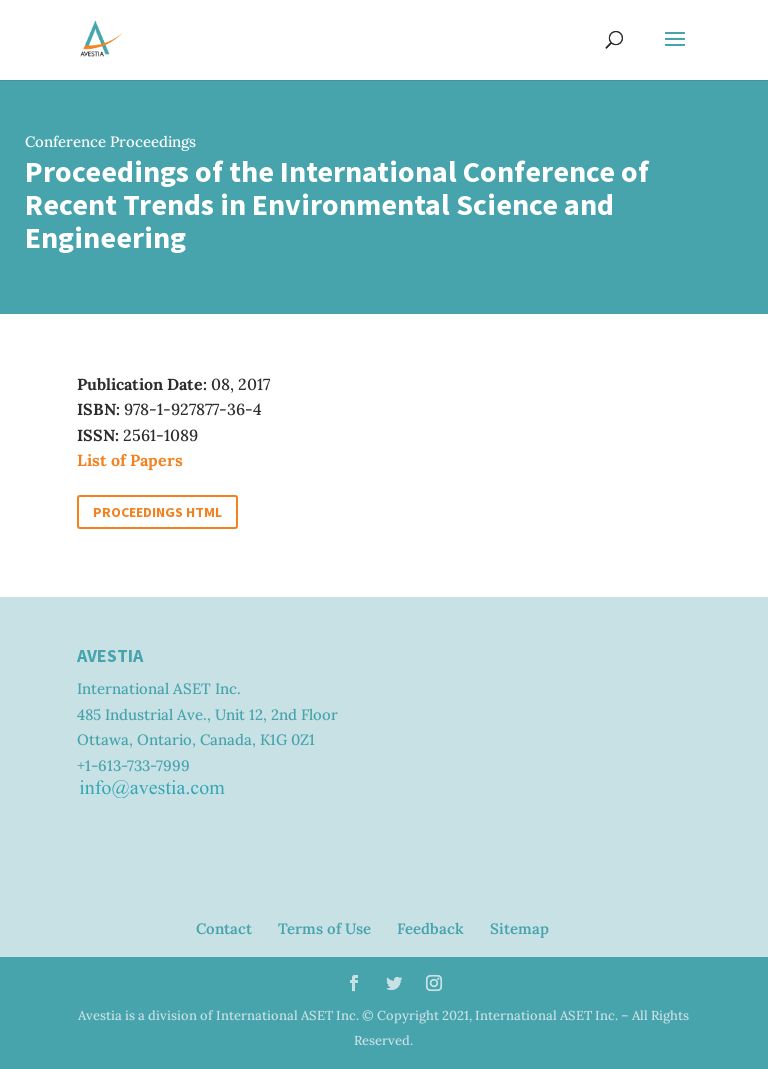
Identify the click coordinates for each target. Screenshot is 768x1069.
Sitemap (519, 928)
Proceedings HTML (157, 512)
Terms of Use (324, 928)
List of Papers (130, 460)
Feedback (430, 928)
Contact (224, 928)
